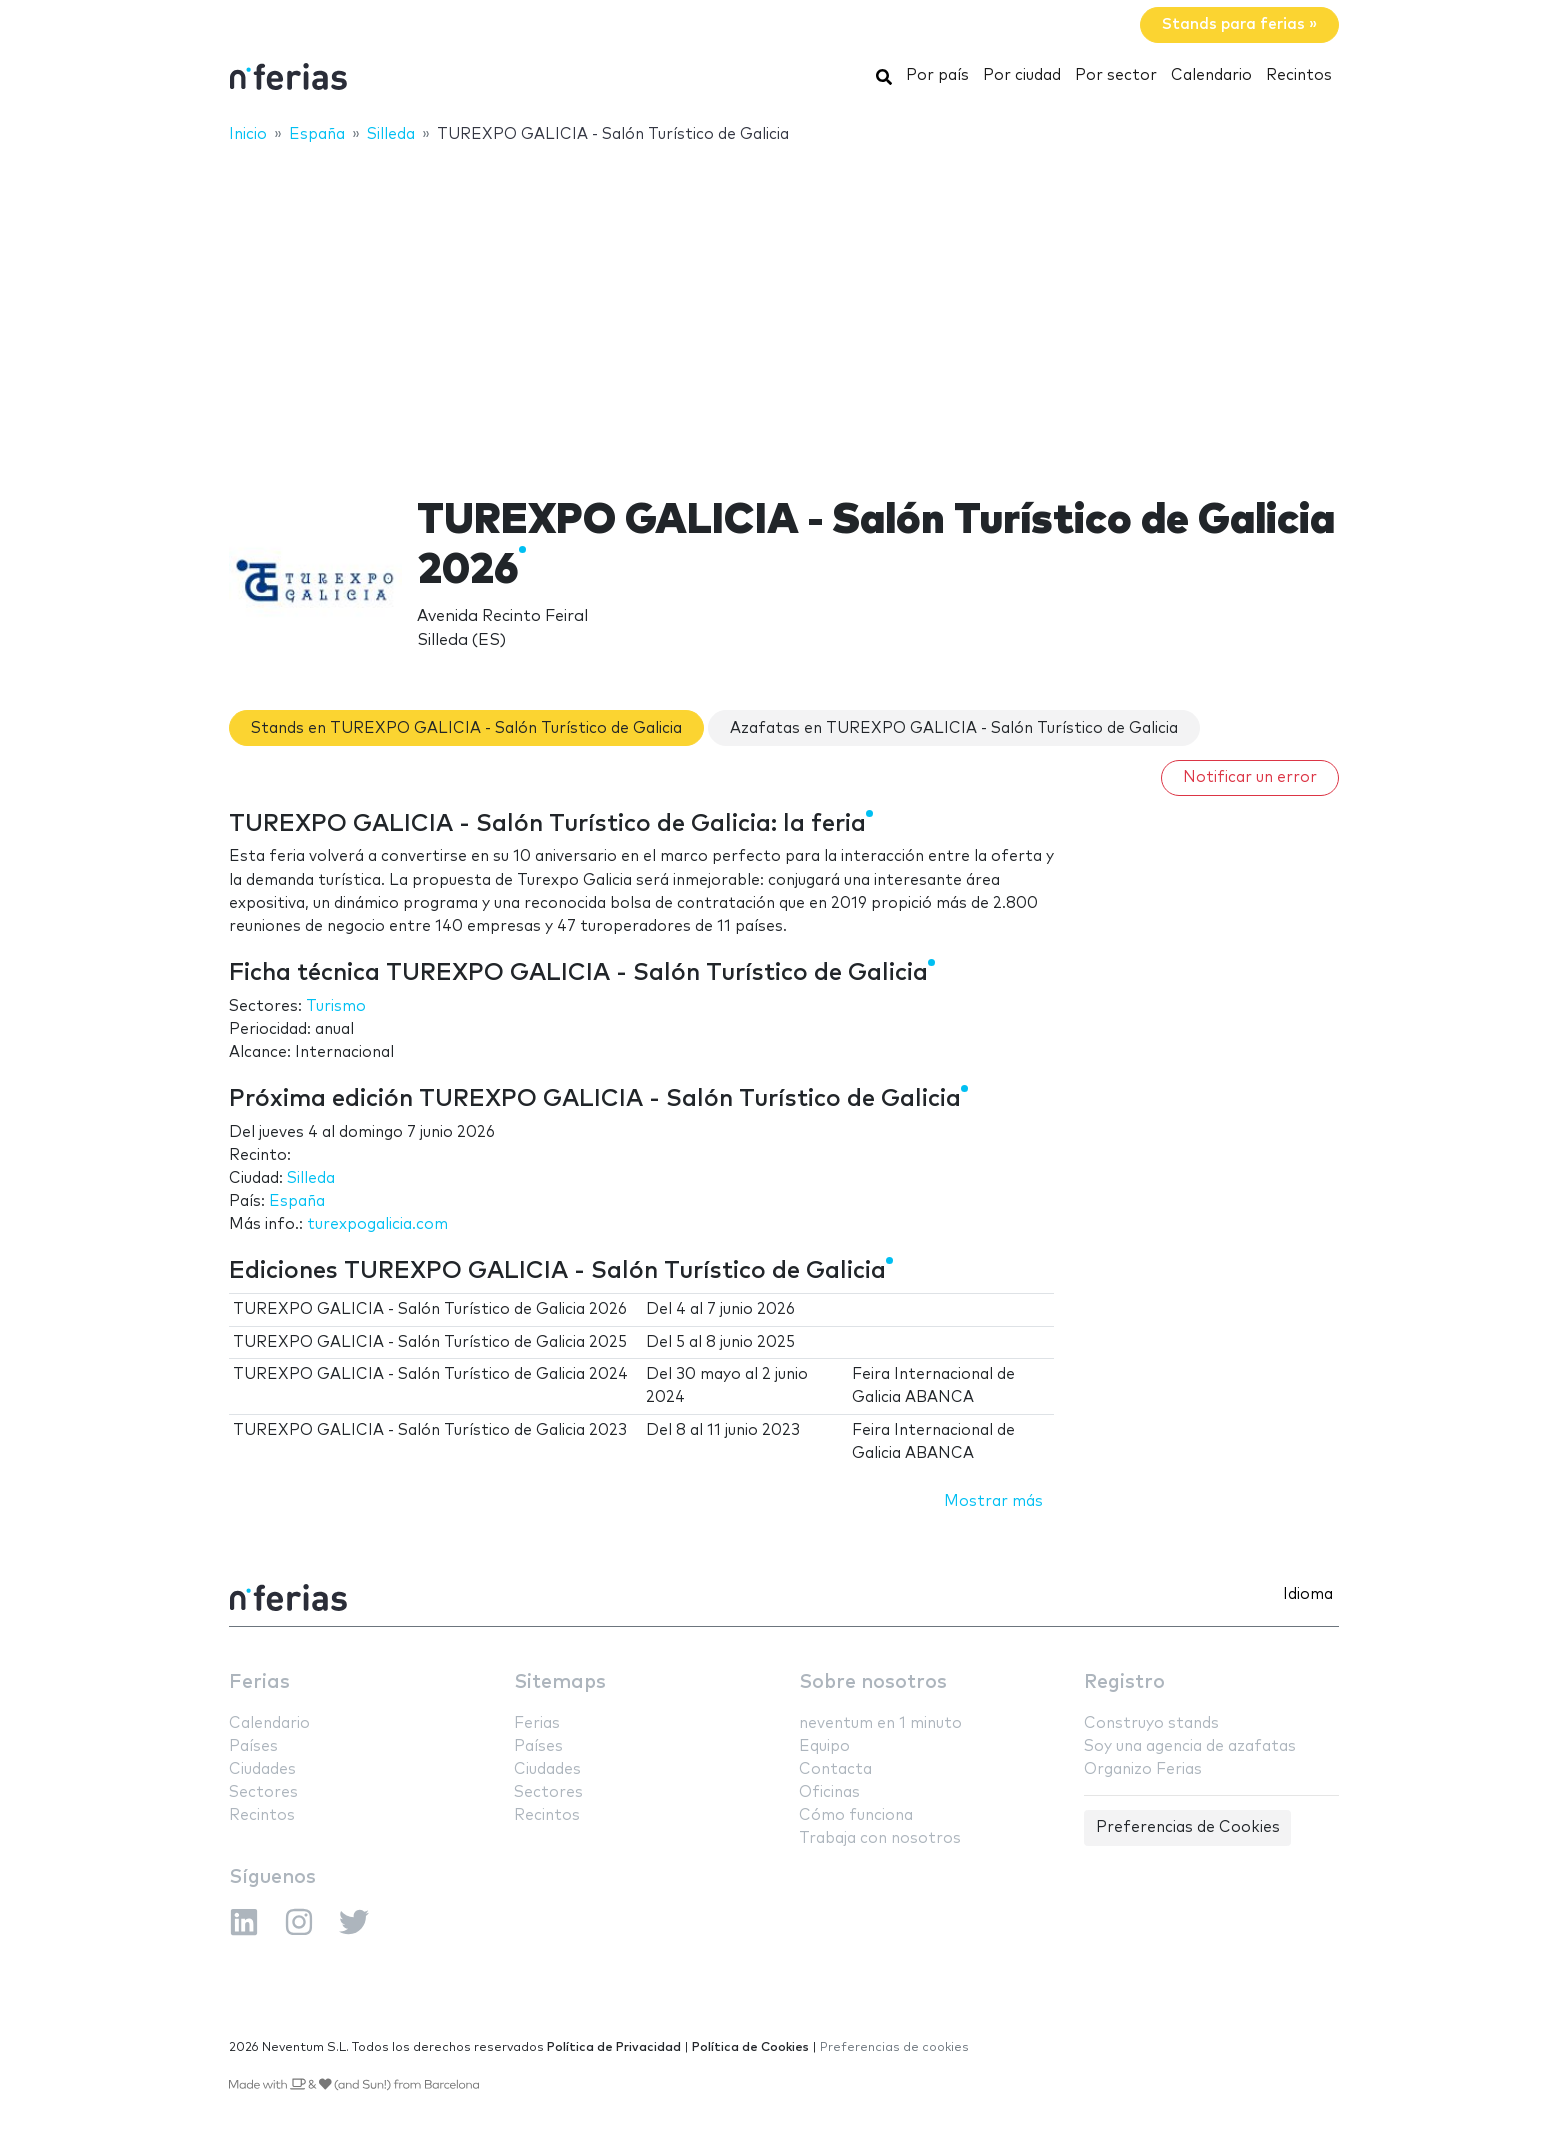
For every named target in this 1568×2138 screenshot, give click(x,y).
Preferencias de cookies (894, 2047)
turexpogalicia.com (377, 1224)
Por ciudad (1022, 75)
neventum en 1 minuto (880, 1723)
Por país (937, 75)
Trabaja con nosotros (880, 1838)
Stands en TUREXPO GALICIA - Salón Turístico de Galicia (466, 728)
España (297, 1201)
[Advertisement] (784, 307)
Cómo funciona (856, 1815)
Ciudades (262, 1769)
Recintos (1299, 75)
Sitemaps (560, 1682)
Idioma (1308, 1594)
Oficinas (829, 1792)
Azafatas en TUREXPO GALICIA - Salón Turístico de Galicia (954, 728)
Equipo (824, 1746)
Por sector (1116, 75)
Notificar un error (1250, 777)
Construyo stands (1151, 1723)
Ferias (259, 1682)
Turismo (336, 1006)
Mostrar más (993, 1501)
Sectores (263, 1792)
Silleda (311, 1178)
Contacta (835, 1769)
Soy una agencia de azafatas (1190, 1746)
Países (253, 1746)
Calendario (1211, 75)
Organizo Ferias (1143, 1769)
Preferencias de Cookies (1188, 1827)
